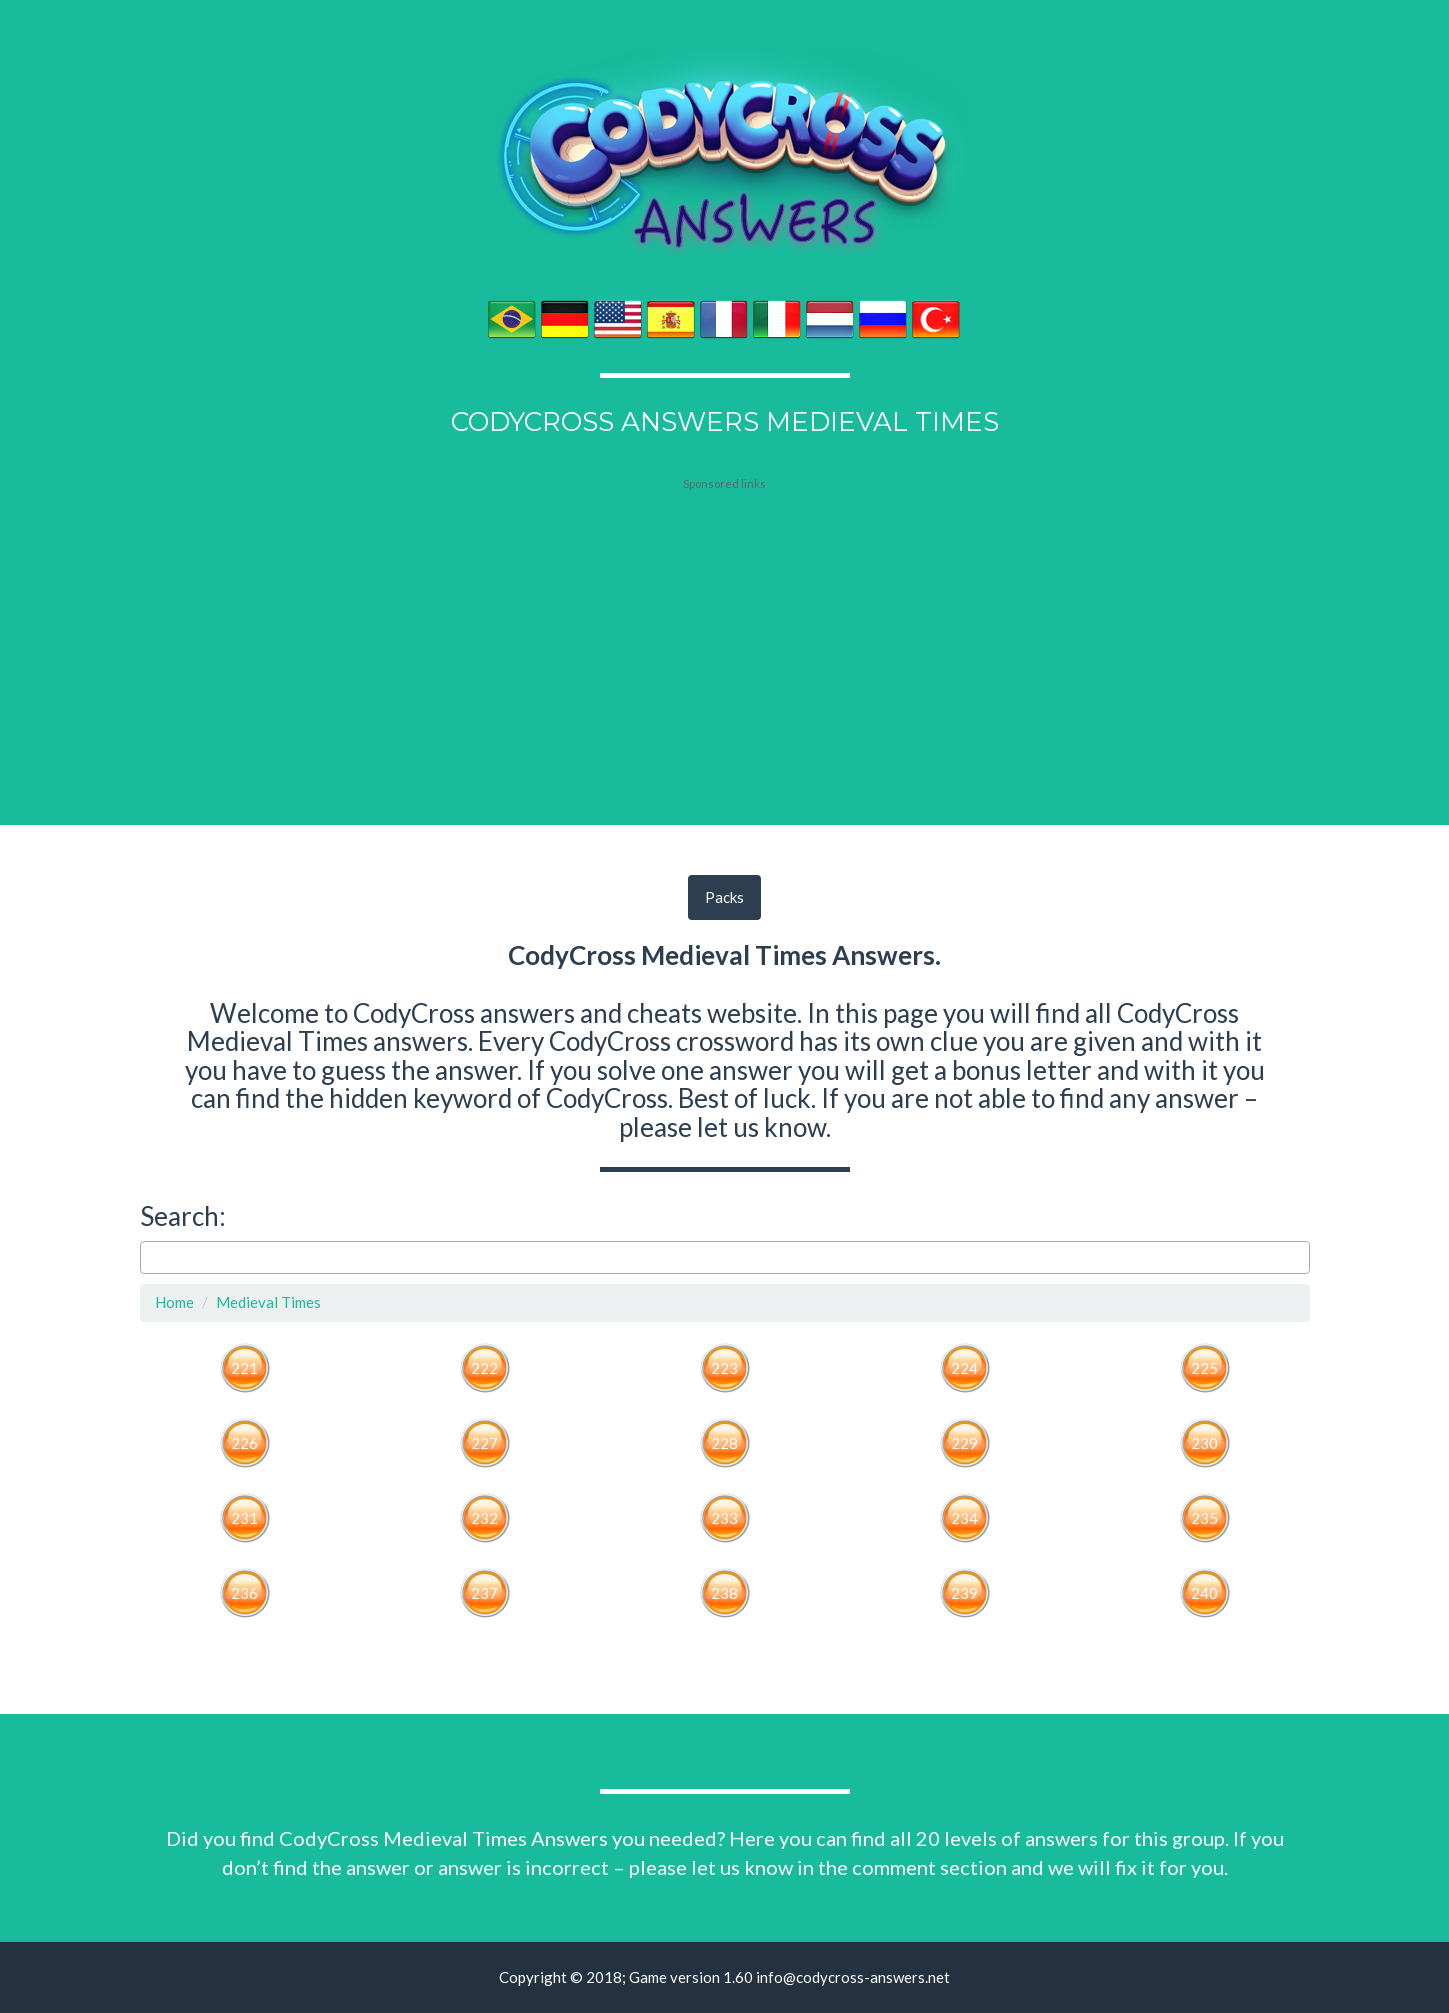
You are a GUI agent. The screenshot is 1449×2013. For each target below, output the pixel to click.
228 (724, 1443)
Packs (724, 897)
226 (244, 1443)
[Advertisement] (725, 617)
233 (724, 1518)
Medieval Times (268, 1302)
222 (484, 1368)
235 (1204, 1518)
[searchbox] (151, 1257)
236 (244, 1593)
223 (724, 1368)
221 (244, 1368)
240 (1204, 1593)
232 (484, 1518)
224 (964, 1368)
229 (964, 1443)
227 (484, 1443)
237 (484, 1593)
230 (1204, 1443)
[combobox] (725, 1258)
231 (244, 1518)
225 (1204, 1368)
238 (724, 1593)
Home (174, 1302)
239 (964, 1593)
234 (964, 1518)
